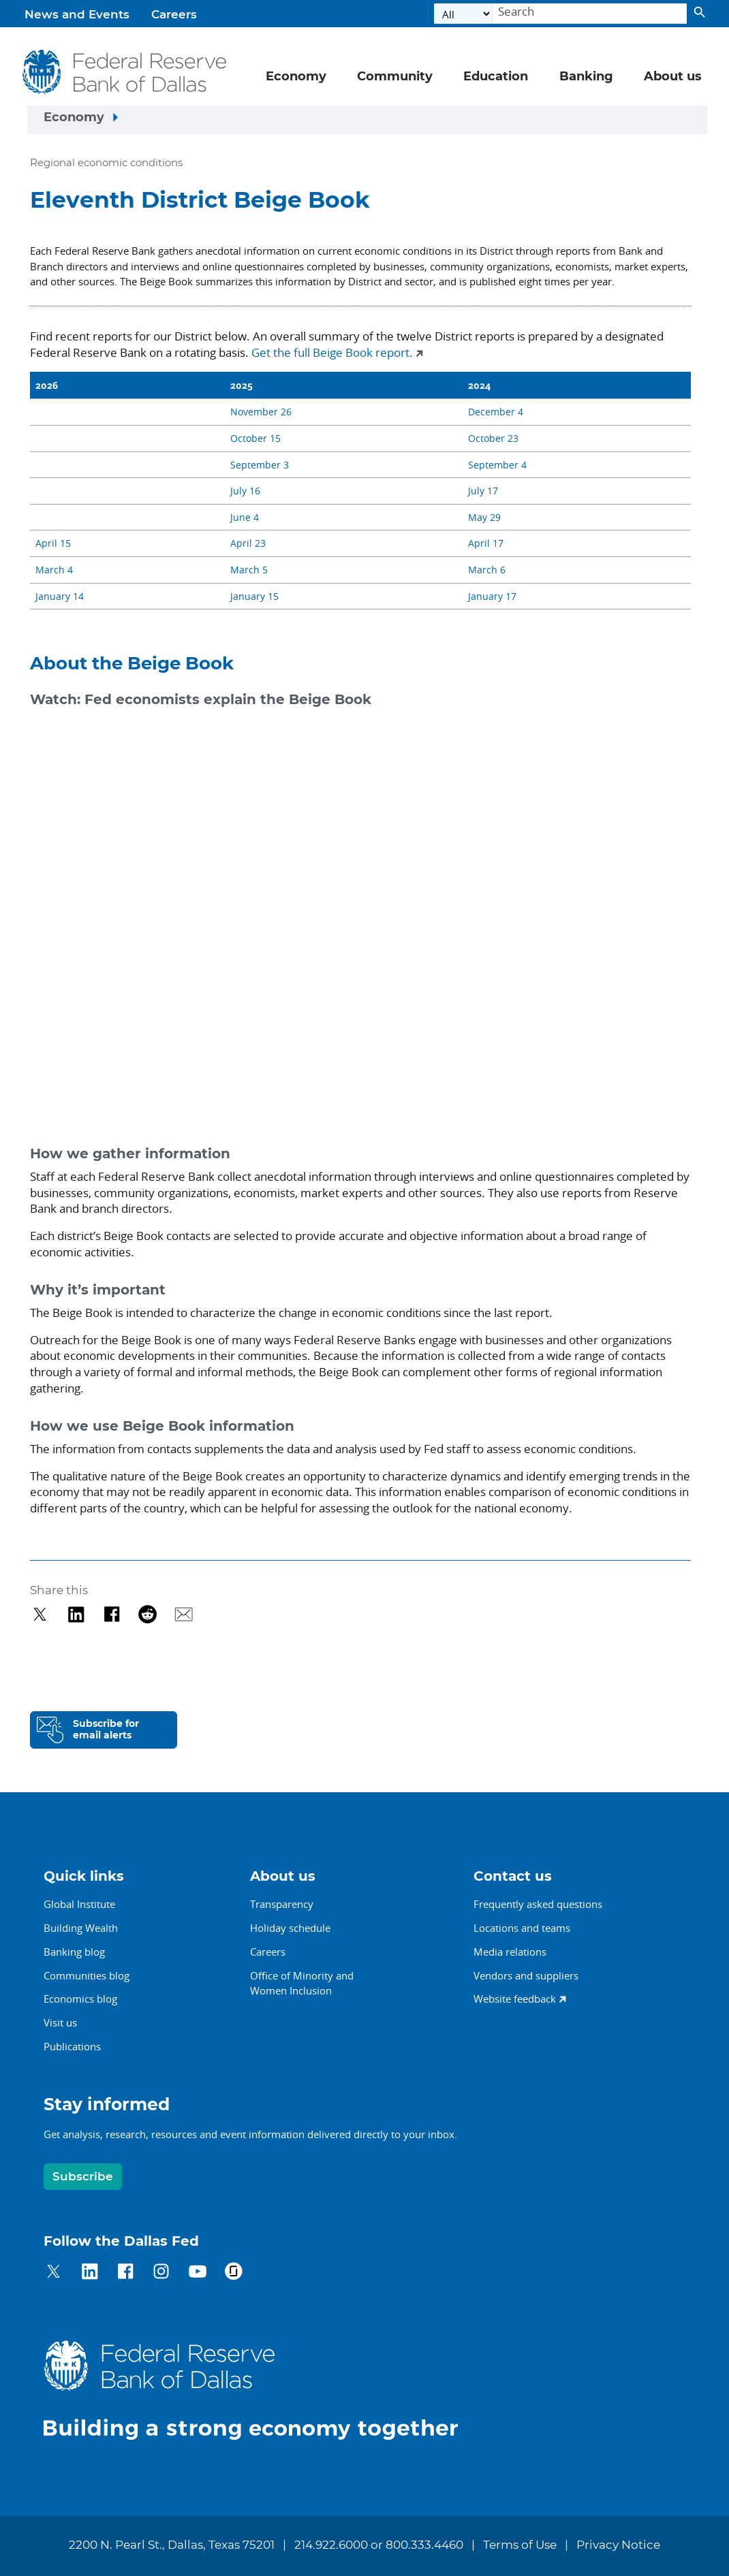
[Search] (590, 14)
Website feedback (515, 1998)
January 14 (59, 596)
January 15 (254, 596)
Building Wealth (81, 1928)
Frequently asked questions (538, 1904)
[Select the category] (463, 14)
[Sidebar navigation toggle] (367, 120)
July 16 (245, 490)
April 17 (485, 543)
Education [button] (495, 77)
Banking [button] (586, 77)
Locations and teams (522, 1928)
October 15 (255, 438)
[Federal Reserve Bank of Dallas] (125, 72)
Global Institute (79, 1904)
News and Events (77, 15)
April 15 (53, 543)
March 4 (54, 569)
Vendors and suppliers (526, 1975)
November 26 (261, 411)
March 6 (487, 569)
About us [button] (673, 77)
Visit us (60, 2022)
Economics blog (80, 1998)
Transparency (281, 1904)
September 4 (497, 464)
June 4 (244, 517)
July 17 (483, 490)
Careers (174, 15)
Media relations (510, 1951)
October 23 (493, 438)
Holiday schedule (290, 1928)
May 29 (484, 517)
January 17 (492, 596)
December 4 (495, 411)
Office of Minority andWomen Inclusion (302, 1983)
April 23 (248, 543)
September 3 (259, 464)
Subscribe (82, 2176)
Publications (72, 2046)
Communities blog (86, 1975)
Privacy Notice (618, 2545)
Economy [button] (296, 77)
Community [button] (395, 77)
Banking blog (74, 1951)
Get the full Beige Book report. (332, 352)
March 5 (249, 569)
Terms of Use (520, 2545)
